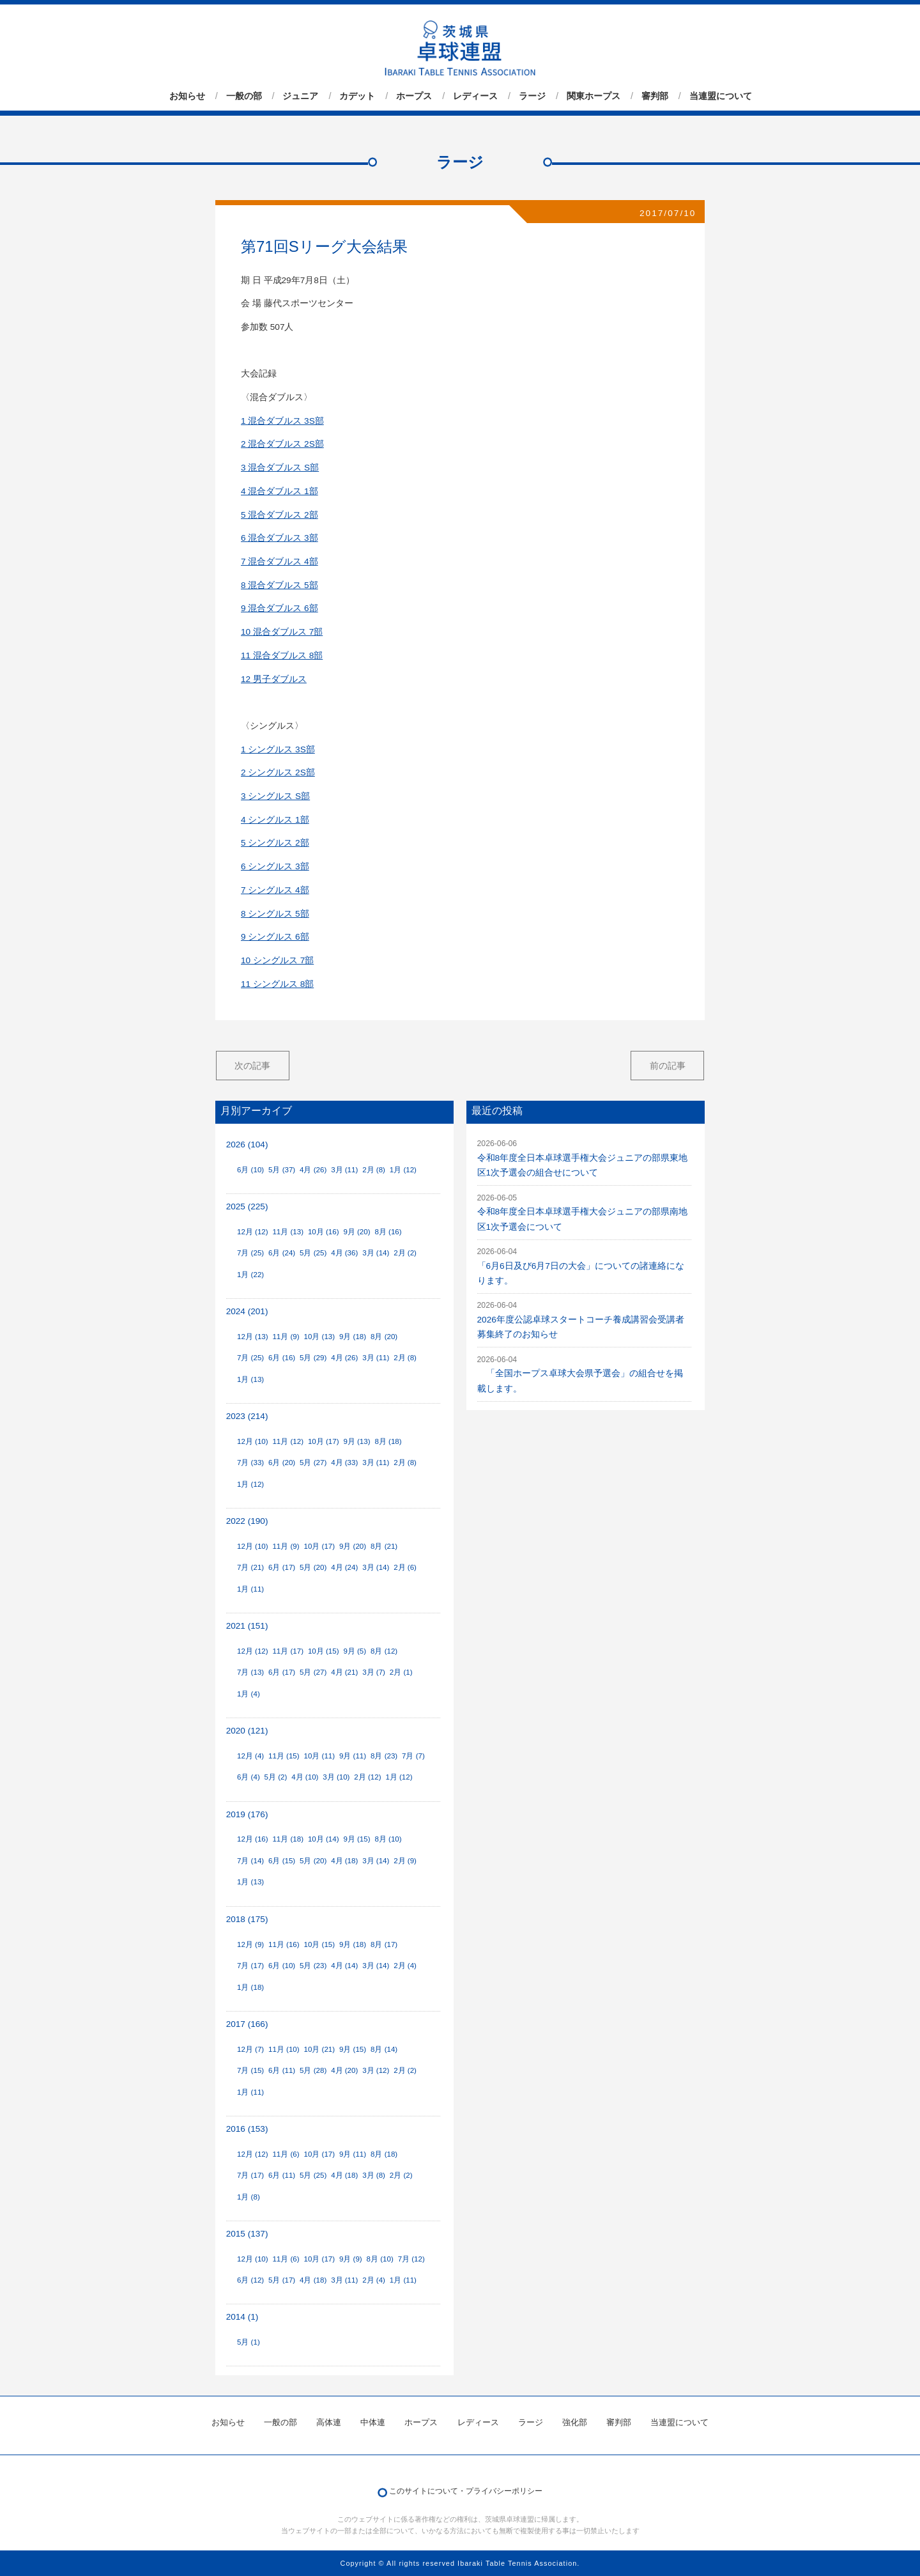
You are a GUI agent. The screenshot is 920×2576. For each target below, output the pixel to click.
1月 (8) (248, 2197)
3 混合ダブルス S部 (280, 467)
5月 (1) (248, 2342)
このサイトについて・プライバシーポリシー (465, 2491)
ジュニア (300, 96)
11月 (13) (287, 1232)
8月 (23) (384, 1756)
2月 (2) (405, 1253)
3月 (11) (344, 1170)
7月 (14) (250, 1861)
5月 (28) (313, 2070)
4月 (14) (344, 1965)
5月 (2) (276, 1777)
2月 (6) (405, 1567)
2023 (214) (247, 1416)
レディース (475, 96)
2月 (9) (405, 1861)
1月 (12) (403, 1170)
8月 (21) (384, 1546)
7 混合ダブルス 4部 (279, 561)
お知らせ (187, 96)
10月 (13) (319, 1336)
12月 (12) (252, 1232)
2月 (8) (373, 1170)
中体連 (372, 2422)
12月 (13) (252, 1336)
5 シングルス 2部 (275, 843)
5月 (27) (313, 1462)
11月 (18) (287, 1839)
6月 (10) (250, 1170)
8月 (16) (387, 1232)
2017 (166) (247, 2024)
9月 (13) (356, 1441)
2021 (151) (247, 1626)
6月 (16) (281, 1358)
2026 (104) (247, 1144)
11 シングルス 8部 (277, 984)
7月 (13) (250, 1672)
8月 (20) (384, 1336)
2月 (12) (367, 1777)
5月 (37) (281, 1170)
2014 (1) (242, 2317)
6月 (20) (281, 1462)
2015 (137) (247, 2233)
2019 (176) (247, 1814)
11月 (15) (284, 1756)
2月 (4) (405, 1965)
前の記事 (668, 1065)
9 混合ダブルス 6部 (279, 608)
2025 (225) (247, 1206)
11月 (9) (285, 1336)
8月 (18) (387, 1441)
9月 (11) (352, 1756)
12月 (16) (252, 1839)
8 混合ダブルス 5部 (279, 585)
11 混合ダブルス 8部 (282, 655)
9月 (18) (352, 1336)
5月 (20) (313, 1567)
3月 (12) (375, 2070)
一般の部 (244, 96)
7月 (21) (250, 1567)
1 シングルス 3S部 (278, 749)
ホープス (414, 96)
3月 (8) (373, 2175)
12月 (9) (250, 1944)
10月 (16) (323, 1232)
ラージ (532, 96)
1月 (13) (250, 1379)
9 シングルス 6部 (275, 937)
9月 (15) (356, 1839)
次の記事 (252, 1065)
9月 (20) (356, 1232)
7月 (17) (250, 1965)
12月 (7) (250, 2049)
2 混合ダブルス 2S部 (282, 444)
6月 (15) (281, 1861)
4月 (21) (344, 1672)
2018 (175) (247, 1919)
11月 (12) (287, 1441)
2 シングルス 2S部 (278, 772)
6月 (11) (281, 2070)
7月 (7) (413, 1756)
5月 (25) (313, 1253)
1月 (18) (250, 1987)
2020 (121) (247, 1730)
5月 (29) (313, 1358)
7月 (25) (250, 1253)
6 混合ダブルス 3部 (279, 538)
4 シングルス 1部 (275, 820)
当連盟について (720, 96)
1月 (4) (248, 1694)
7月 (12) (411, 2259)
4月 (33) (344, 1462)
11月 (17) (287, 1651)
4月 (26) (313, 1170)
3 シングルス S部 (275, 796)
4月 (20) (344, 2070)
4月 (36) (344, 1253)
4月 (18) (344, 1861)
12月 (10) (252, 1441)
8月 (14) (384, 2049)
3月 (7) (373, 1672)
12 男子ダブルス (274, 679)
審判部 (654, 96)
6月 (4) (248, 1777)
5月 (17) (281, 2280)
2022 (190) (247, 1521)
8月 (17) (384, 1944)
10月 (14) (323, 1839)
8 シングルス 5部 (275, 914)
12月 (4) (250, 1756)
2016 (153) (247, 2129)
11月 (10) (284, 2049)
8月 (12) (384, 1651)
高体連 (328, 2422)
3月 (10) (336, 1777)
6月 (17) (281, 1567)
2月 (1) (401, 1672)
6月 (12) (250, 2280)
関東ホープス (593, 96)
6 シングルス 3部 (275, 866)
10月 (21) (319, 2049)
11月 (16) (284, 1944)
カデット (357, 96)
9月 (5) (354, 1651)
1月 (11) (250, 1589)
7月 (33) (250, 1462)
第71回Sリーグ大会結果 (324, 246)
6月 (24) (281, 1253)
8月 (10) (387, 1839)
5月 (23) (313, 1965)
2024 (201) (247, 1311)
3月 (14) (375, 1253)
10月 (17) (323, 1441)
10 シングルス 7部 (277, 960)
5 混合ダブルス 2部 (279, 515)
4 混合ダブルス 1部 (279, 491)
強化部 (574, 2422)
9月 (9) (350, 2259)
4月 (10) (304, 1777)
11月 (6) (285, 2154)
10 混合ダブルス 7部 (282, 632)
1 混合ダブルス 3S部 (282, 421)
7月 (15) (250, 2070)
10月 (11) (319, 1756)
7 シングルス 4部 (275, 890)
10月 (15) (323, 1651)
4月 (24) (344, 1567)
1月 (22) (250, 1274)
